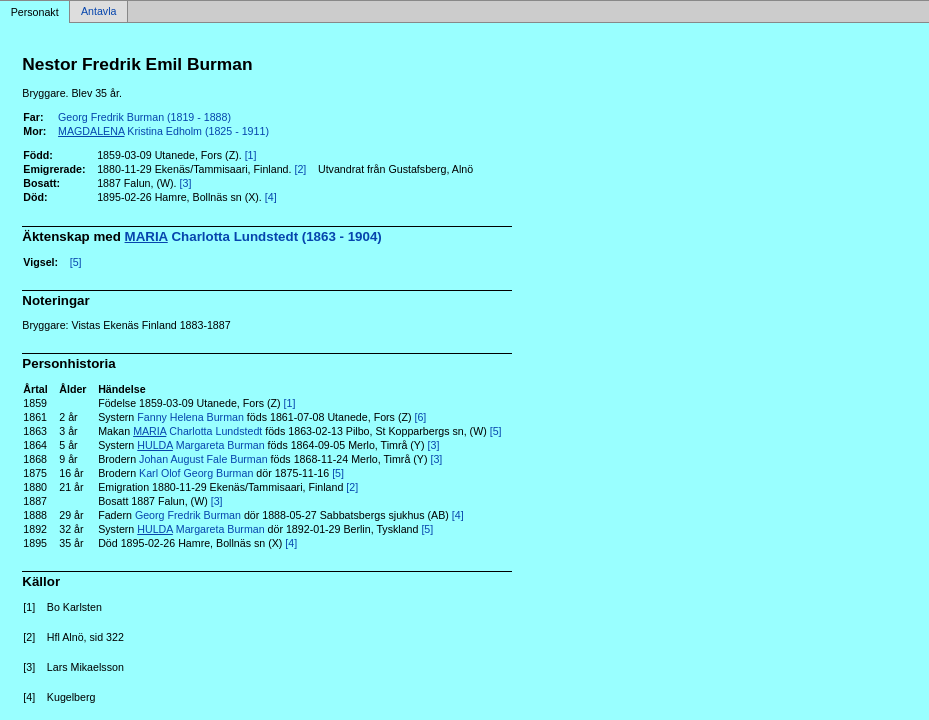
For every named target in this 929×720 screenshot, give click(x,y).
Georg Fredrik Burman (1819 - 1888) (144, 117)
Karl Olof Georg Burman (196, 473)
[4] (271, 197)
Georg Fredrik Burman (188, 515)
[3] (186, 183)
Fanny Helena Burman (190, 417)
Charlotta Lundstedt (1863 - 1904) (253, 236)
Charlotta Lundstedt (197, 431)
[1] (251, 155)
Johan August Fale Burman (203, 459)
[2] (300, 169)
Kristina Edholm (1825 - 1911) (163, 131)
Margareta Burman (200, 445)
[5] (76, 262)
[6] (420, 417)
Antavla (99, 12)
